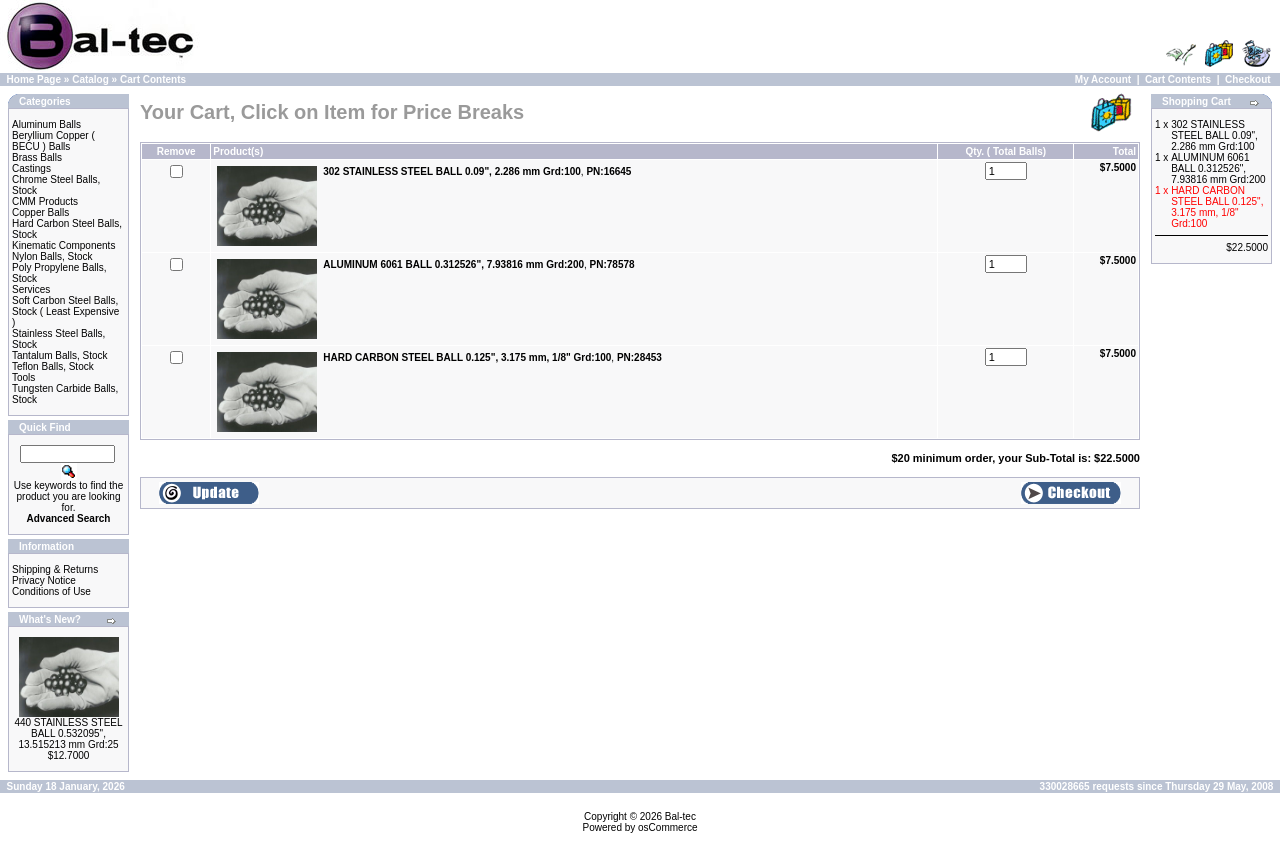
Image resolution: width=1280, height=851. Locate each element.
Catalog (90, 79)
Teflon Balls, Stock (53, 366)
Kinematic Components (63, 245)
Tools (23, 377)
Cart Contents (153, 79)
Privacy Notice (44, 580)
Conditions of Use (51, 591)
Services (31, 289)
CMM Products (45, 201)
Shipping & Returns (55, 569)
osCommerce (667, 827)
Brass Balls (37, 157)
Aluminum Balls (46, 124)
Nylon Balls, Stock (52, 256)
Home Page (34, 79)
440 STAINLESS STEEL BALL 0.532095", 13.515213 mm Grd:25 (68, 733)
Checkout (1248, 79)
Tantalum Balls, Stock (60, 355)
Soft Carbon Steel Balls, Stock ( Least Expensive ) (65, 311)
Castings (31, 168)
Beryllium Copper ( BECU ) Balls (53, 141)
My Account (1103, 79)
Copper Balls (40, 212)
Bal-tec (680, 816)
